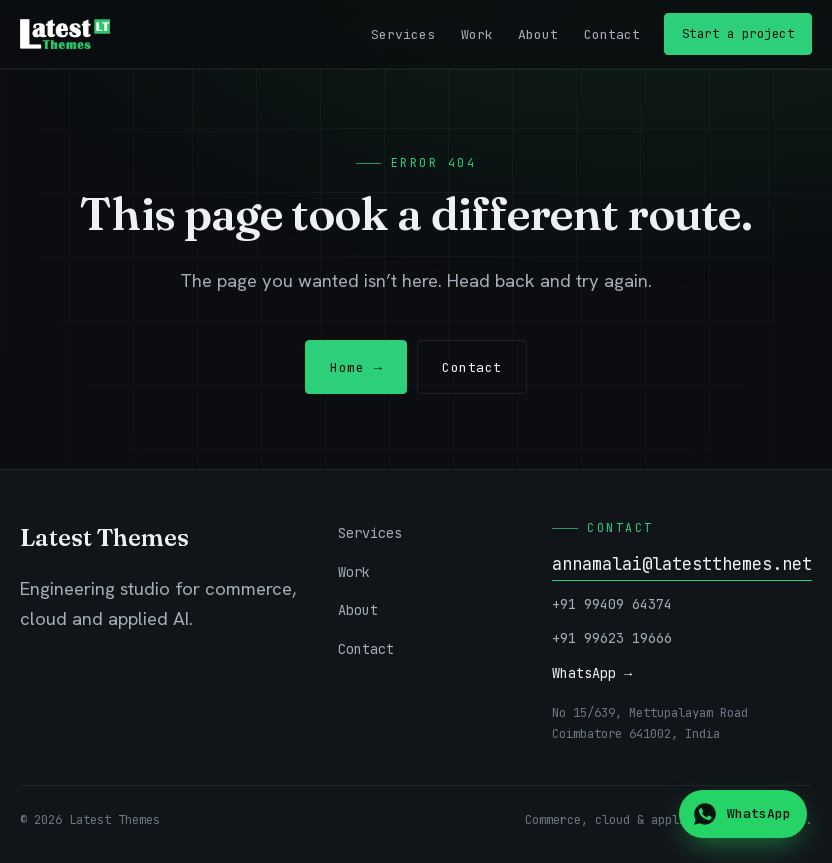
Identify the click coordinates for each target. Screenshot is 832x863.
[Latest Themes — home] (65, 34)
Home (356, 367)
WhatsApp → (592, 673)
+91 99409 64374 (612, 604)
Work (477, 34)
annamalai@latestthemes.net (682, 564)
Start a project (738, 33)
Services (403, 34)
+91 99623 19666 (612, 638)
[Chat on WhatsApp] (743, 814)
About (538, 34)
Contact (612, 34)
